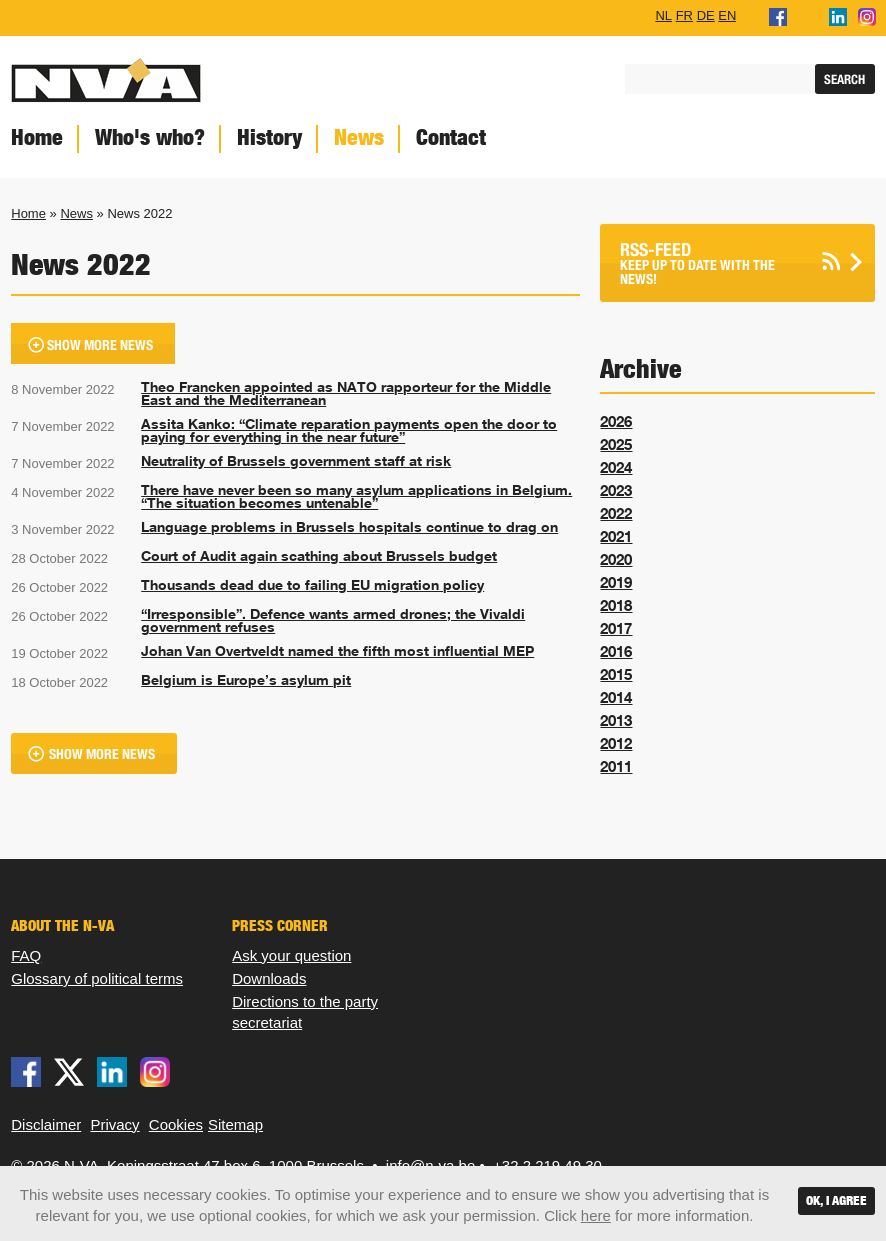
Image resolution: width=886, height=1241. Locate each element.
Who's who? (150, 137)
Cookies (176, 1124)
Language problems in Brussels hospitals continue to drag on (349, 527)
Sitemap (235, 1124)
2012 (616, 743)
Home (28, 213)
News (359, 137)
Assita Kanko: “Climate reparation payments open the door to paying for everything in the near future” (349, 431)
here (596, 1215)
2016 (616, 651)
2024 (616, 467)
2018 (616, 605)
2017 (616, 628)
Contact (451, 137)
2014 (616, 697)
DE (706, 15)
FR (684, 15)
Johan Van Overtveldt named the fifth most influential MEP (337, 651)
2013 (616, 720)
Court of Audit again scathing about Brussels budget (319, 556)
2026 (616, 421)
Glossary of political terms (97, 978)
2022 (616, 513)
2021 (616, 536)
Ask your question (291, 955)
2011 (616, 766)
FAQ (26, 955)
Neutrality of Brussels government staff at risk (296, 461)
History (269, 137)
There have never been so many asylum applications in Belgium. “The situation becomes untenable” (356, 497)
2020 (616, 559)
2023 (616, 490)
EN (727, 15)
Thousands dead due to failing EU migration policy (312, 585)
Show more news (100, 345)
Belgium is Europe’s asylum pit (246, 680)
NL (663, 15)
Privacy (114, 1124)
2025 (616, 444)
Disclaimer (46, 1124)
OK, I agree (836, 1200)
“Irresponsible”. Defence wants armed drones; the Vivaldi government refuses (333, 621)
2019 (616, 582)
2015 (616, 674)
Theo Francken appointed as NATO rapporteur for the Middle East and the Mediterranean (346, 394)
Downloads (269, 978)
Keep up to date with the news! (712, 263)
